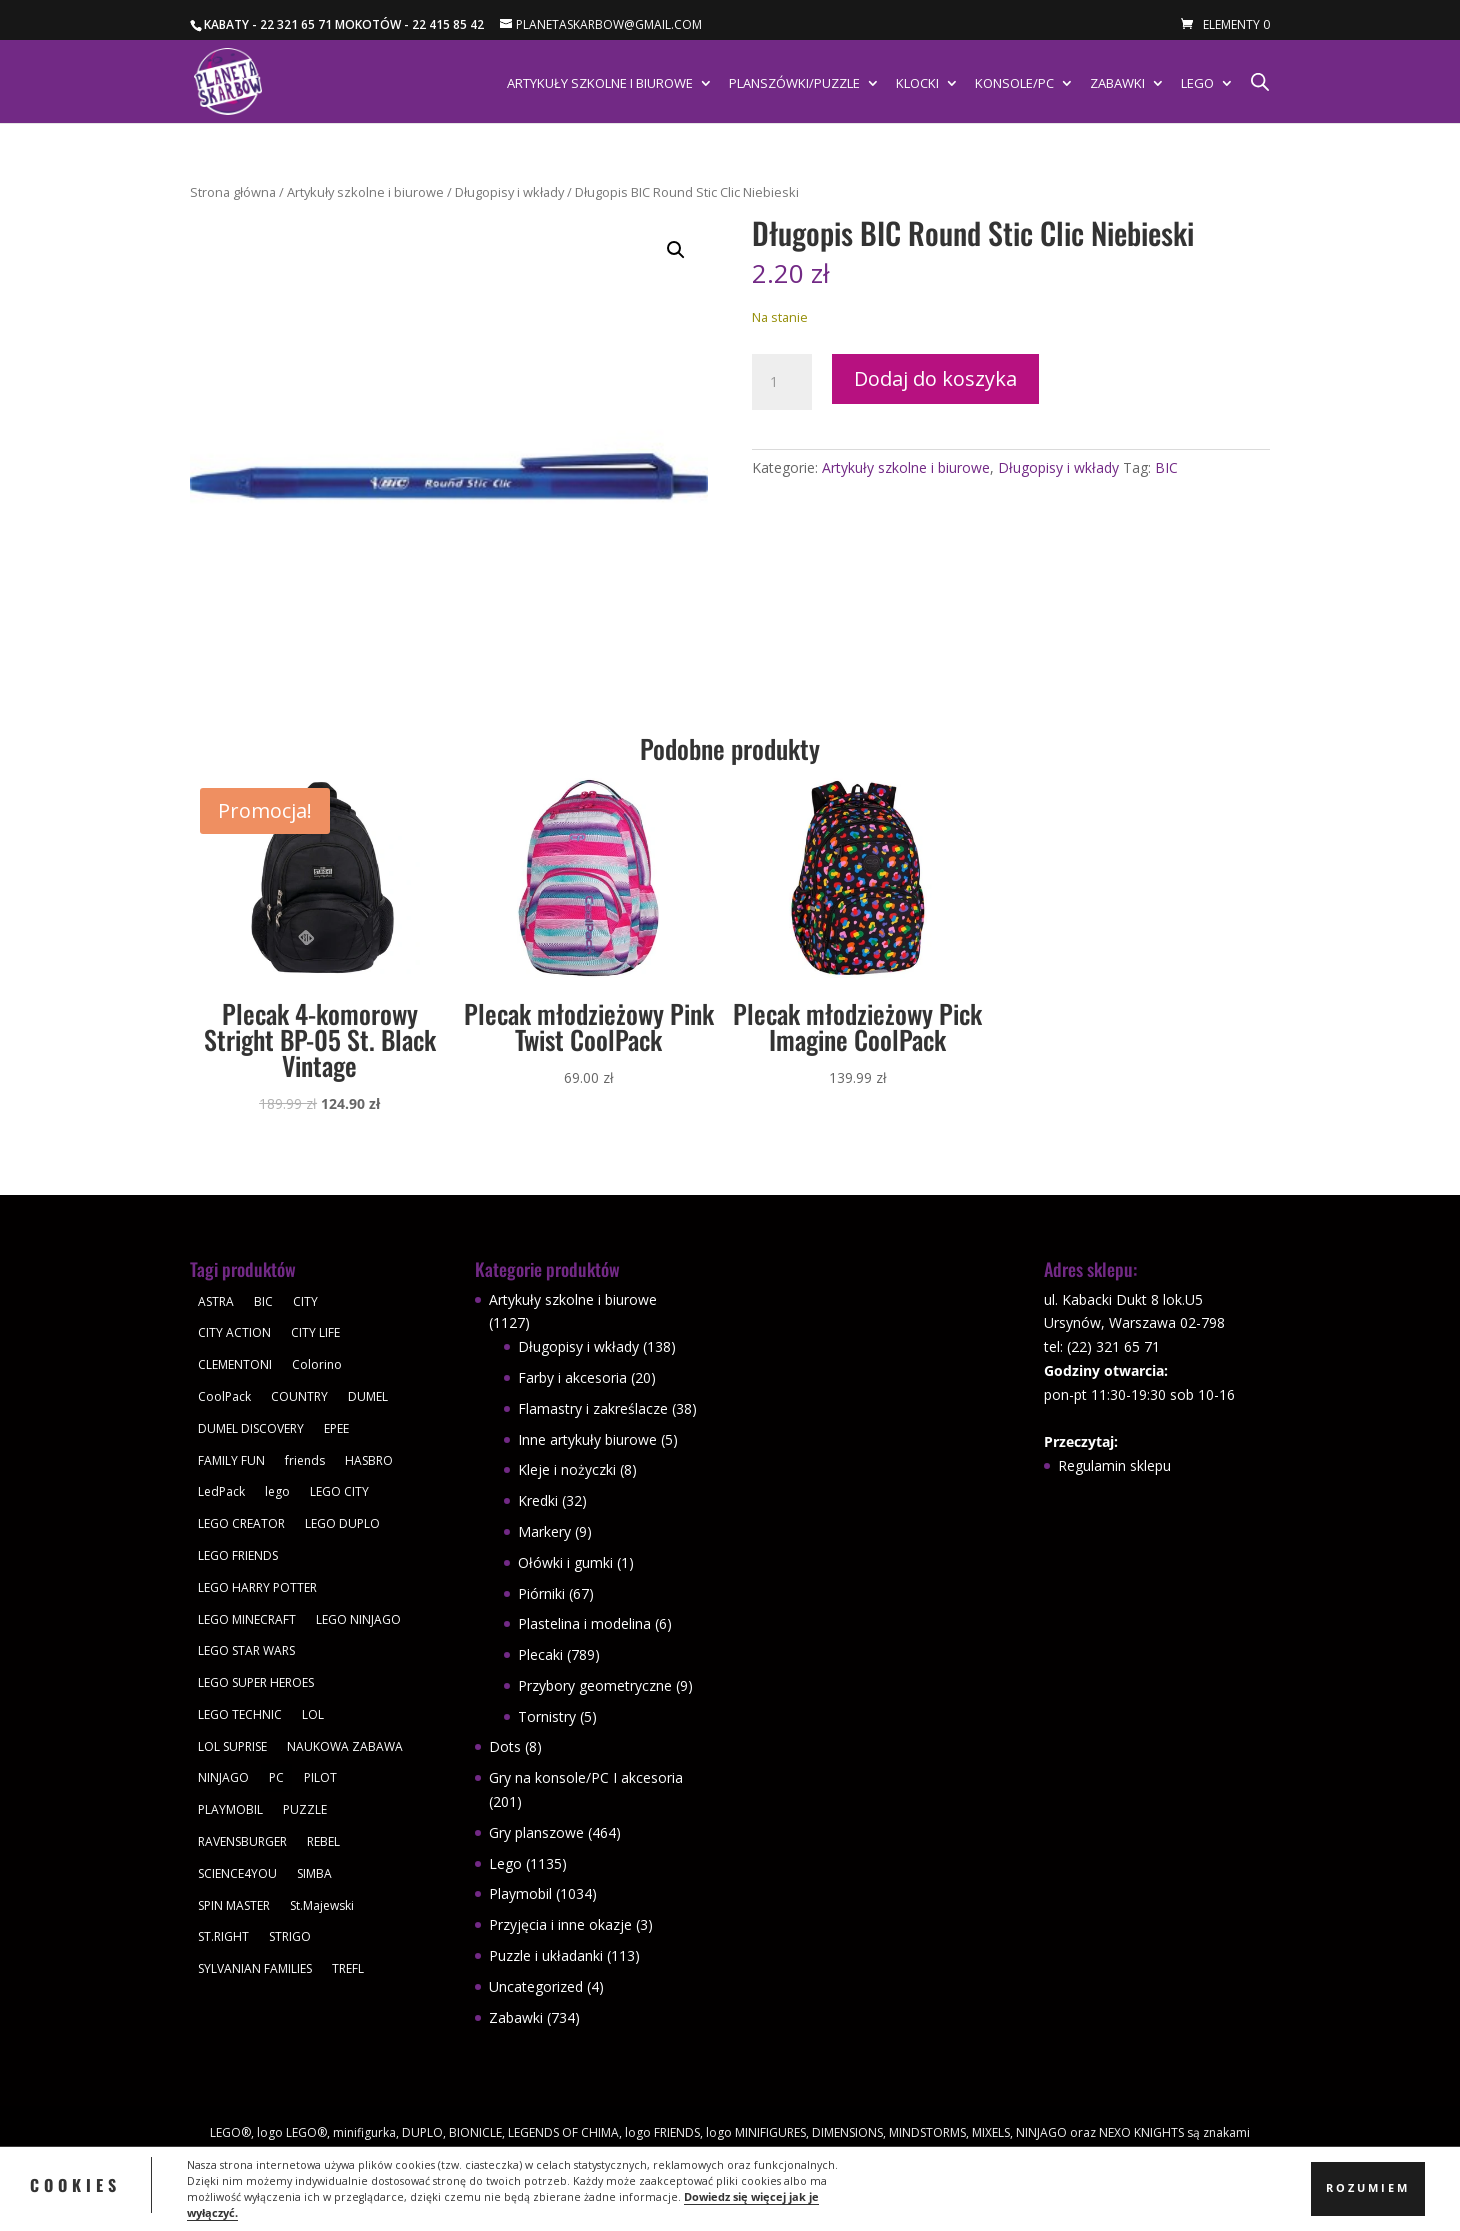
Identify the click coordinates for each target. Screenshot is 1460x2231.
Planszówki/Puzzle (794, 84)
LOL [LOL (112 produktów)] (313, 1714)
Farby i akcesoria (572, 1377)
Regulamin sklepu (1114, 1465)
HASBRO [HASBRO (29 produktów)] (369, 1460)
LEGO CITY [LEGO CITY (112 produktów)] (339, 1491)
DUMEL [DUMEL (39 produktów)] (368, 1396)
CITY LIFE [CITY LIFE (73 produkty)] (315, 1332)
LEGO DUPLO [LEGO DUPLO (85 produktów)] (342, 1523)
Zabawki (1117, 84)
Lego (1197, 84)
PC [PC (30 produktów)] (276, 1777)
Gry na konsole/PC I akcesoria (586, 1777)
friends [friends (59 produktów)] (305, 1460)
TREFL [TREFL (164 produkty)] (348, 1968)
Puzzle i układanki (546, 1955)
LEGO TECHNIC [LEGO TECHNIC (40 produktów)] (240, 1714)
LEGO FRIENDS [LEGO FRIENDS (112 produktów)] (238, 1555)
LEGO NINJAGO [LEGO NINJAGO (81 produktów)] (358, 1619)
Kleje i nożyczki (567, 1469)
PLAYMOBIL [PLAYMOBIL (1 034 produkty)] (230, 1809)
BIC (1166, 467)
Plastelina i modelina (584, 1623)
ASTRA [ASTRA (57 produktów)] (216, 1301)
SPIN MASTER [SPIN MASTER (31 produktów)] (234, 1905)
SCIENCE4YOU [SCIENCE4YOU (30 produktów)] (237, 1873)
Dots (505, 1746)
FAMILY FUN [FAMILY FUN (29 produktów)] (231, 1460)
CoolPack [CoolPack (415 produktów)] (224, 1396)
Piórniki (541, 1593)
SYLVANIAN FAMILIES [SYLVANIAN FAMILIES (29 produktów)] (255, 1968)
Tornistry (547, 1716)
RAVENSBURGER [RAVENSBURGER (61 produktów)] (242, 1841)
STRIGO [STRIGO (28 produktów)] (290, 1936)
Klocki (917, 84)
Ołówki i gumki (565, 1562)
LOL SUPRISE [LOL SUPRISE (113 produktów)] (232, 1746)
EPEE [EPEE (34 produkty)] (336, 1428)
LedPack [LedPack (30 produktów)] (221, 1491)
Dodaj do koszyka (935, 378)
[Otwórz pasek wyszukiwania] (1260, 81)
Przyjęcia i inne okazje (560, 1924)
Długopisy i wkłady (509, 192)
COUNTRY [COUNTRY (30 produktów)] (299, 1396)
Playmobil (520, 1893)
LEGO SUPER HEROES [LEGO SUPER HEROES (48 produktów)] (256, 1682)
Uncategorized (536, 1986)
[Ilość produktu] (782, 382)
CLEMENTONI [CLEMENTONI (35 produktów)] (235, 1364)
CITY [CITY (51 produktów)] (305, 1301)
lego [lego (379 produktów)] (277, 1491)
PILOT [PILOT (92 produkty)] (320, 1777)
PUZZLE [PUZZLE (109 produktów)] (305, 1809)
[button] (676, 250)
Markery (544, 1531)
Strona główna (233, 192)
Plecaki (540, 1654)
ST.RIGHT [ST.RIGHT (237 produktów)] (223, 1936)
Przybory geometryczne (595, 1685)
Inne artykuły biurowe (587, 1439)
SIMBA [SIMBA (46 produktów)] (314, 1873)
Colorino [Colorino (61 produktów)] (317, 1364)
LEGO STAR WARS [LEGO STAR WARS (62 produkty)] (246, 1650)
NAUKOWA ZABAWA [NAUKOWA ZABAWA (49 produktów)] (345, 1746)
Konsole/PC (1014, 84)
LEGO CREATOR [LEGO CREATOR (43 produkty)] (241, 1523)
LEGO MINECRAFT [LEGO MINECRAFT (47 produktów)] (247, 1619)
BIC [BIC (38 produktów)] (263, 1301)
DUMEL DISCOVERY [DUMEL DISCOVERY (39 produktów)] (251, 1428)
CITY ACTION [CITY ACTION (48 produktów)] (234, 1332)
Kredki (538, 1500)
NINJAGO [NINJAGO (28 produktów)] (223, 1777)
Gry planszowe (536, 1832)
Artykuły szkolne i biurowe (600, 84)
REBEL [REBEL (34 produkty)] (323, 1841)
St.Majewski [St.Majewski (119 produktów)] (322, 1905)
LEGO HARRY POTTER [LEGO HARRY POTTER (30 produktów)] (257, 1587)
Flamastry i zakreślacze (593, 1408)
